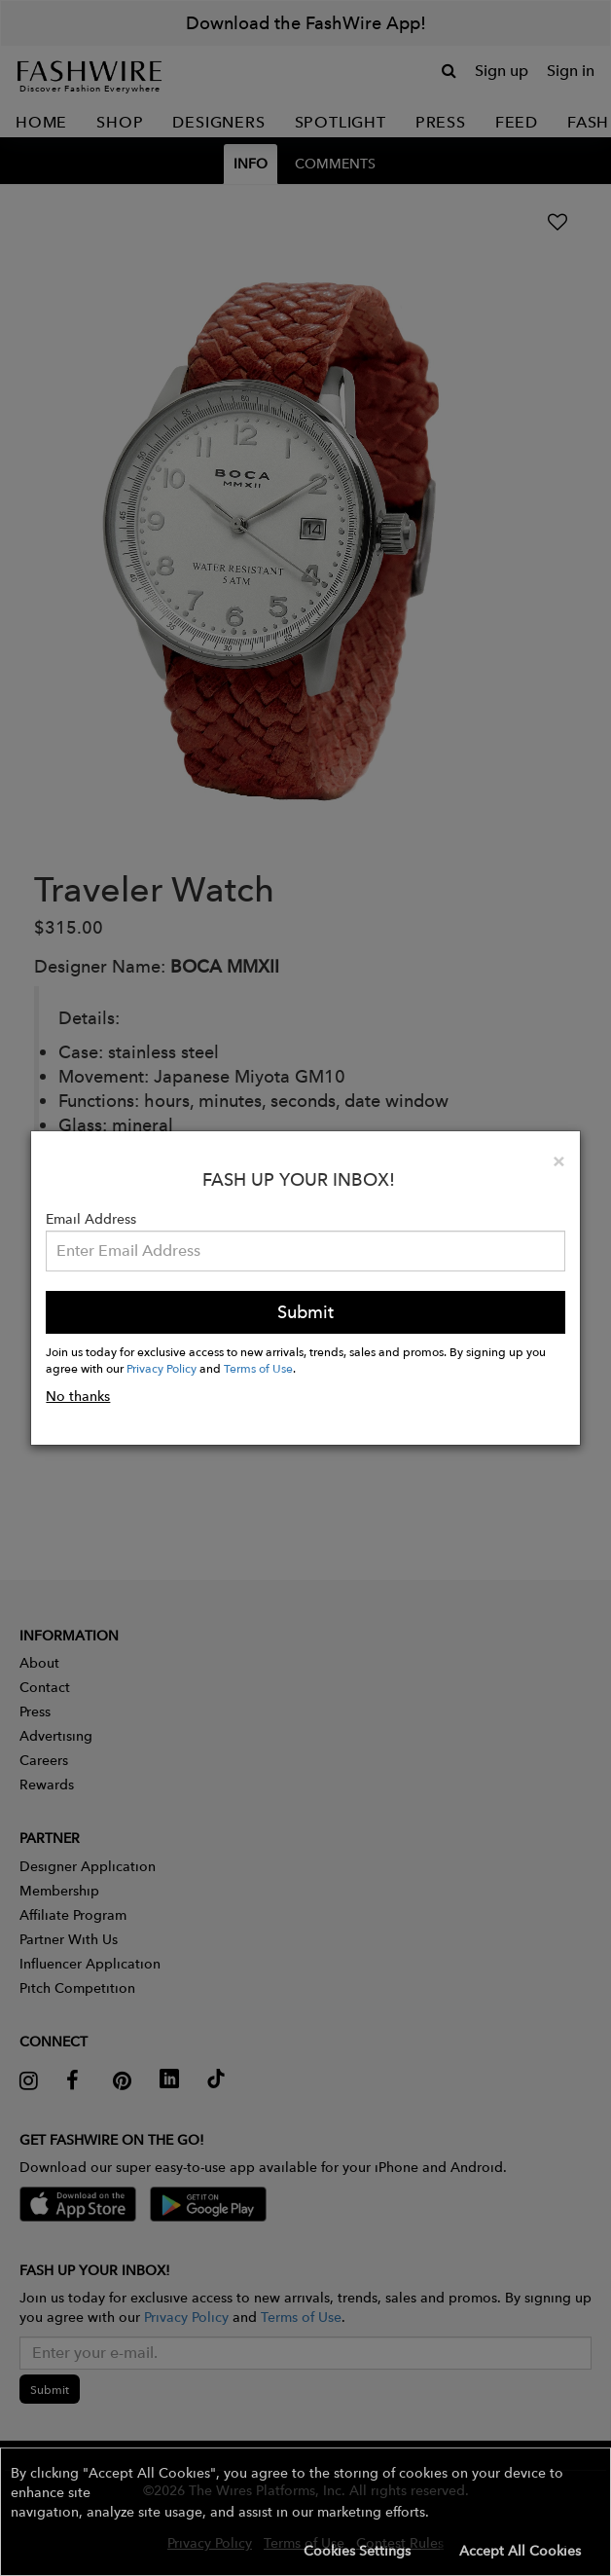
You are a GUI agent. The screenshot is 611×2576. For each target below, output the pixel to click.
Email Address (91, 1219)
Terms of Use (258, 1368)
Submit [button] (305, 1312)
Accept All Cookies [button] (520, 2550)
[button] (305, 2511)
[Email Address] (305, 1251)
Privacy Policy (161, 1368)
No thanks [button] (78, 1396)
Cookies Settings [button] (357, 2550)
